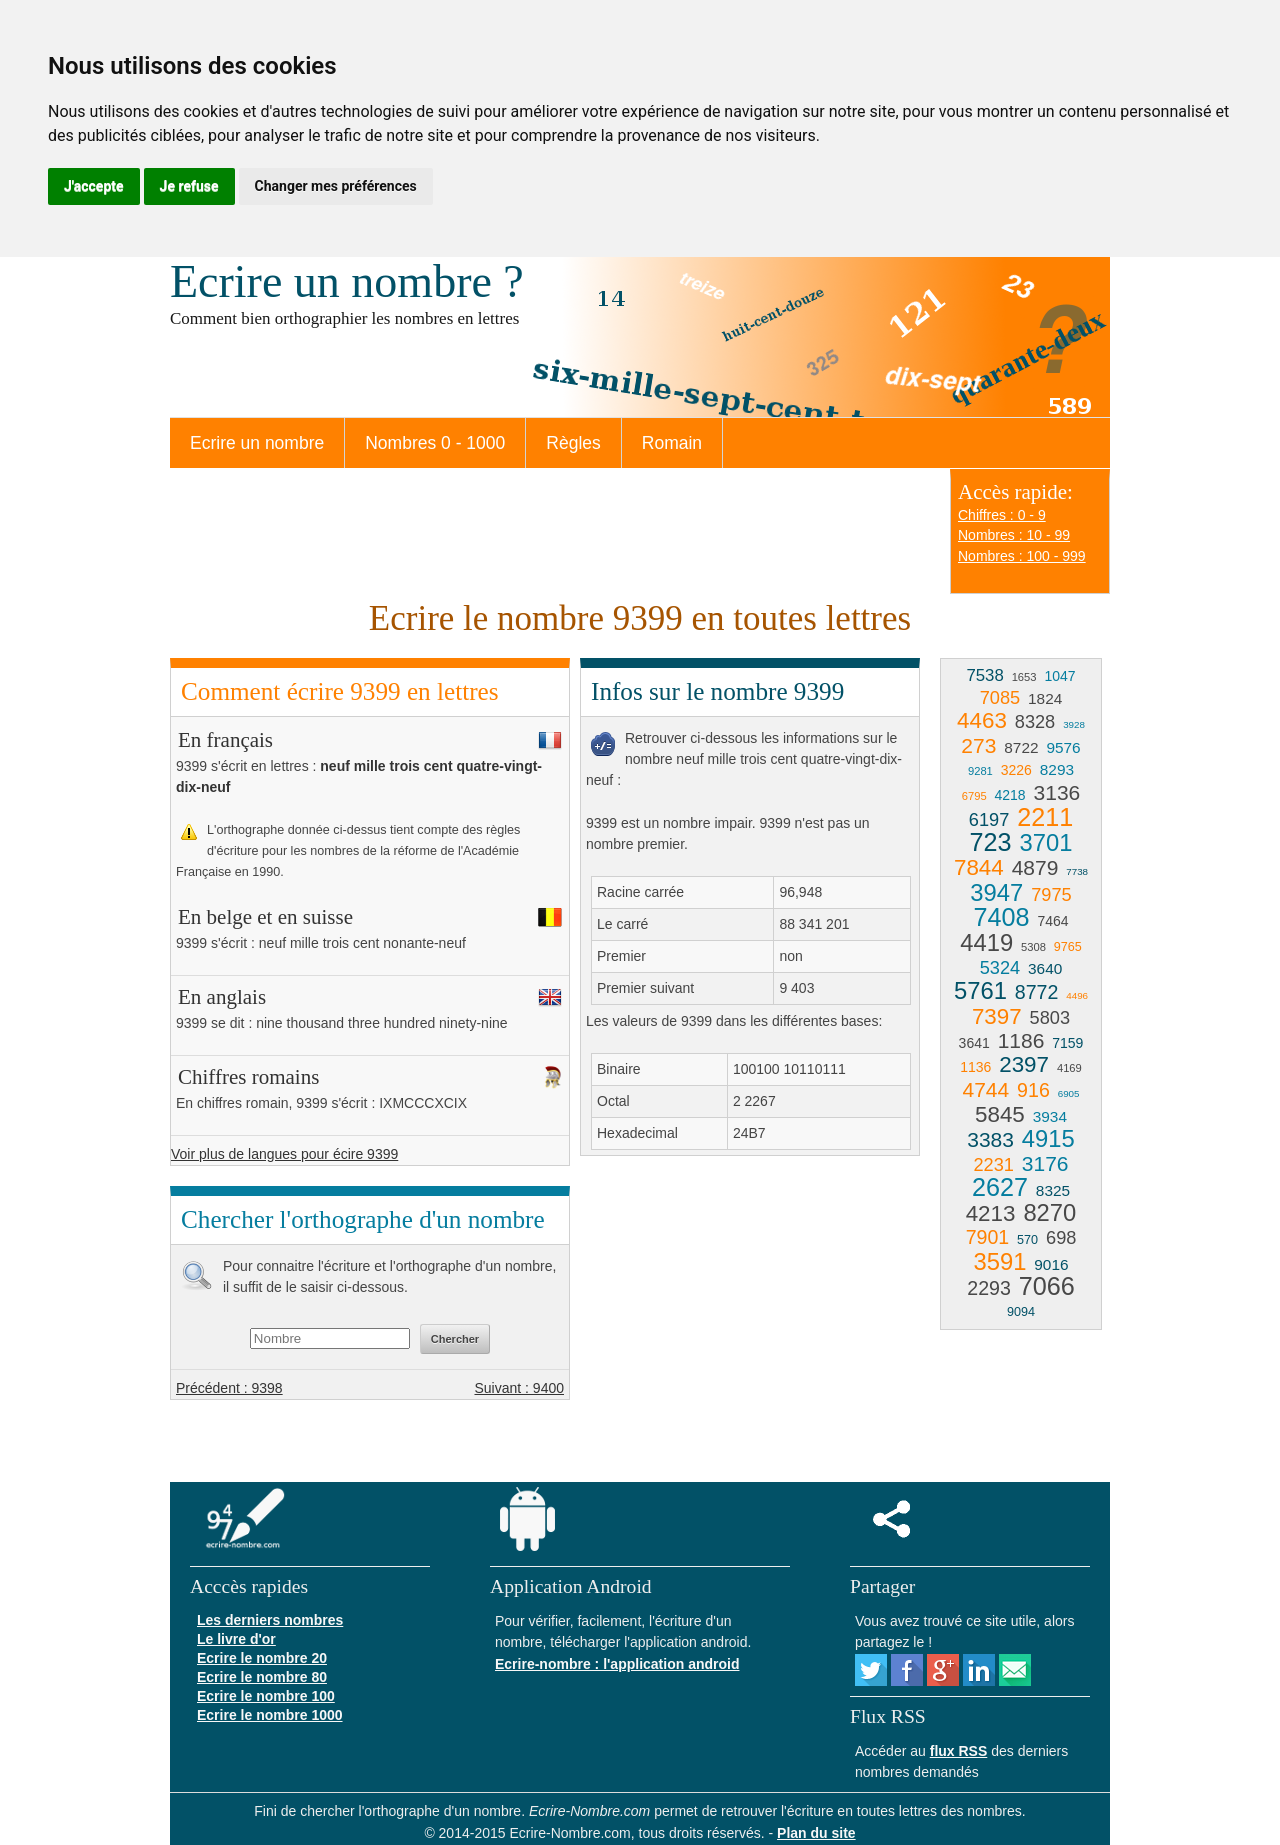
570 (1027, 1240)
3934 (1050, 1116)
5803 (1050, 1018)
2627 (1000, 1187)
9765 (1068, 947)
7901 (988, 1237)
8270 (1049, 1212)
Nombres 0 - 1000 (435, 443)
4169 (1069, 1068)
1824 (1045, 698)
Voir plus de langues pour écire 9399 (284, 1154)
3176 (1045, 1163)
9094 (1021, 1312)
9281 (980, 771)
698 (1061, 1238)
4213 (991, 1213)
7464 (1052, 921)
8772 (1037, 992)
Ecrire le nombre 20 (262, 1658)
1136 (975, 1067)
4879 (1035, 867)
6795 (974, 796)
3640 (1045, 968)
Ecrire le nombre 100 (266, 1696)
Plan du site (816, 1833)
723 (991, 842)
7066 (1047, 1286)
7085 (1000, 698)
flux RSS (959, 1751)
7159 (1067, 1043)
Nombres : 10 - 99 (1014, 535)
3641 (974, 1043)
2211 (1045, 817)
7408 (1001, 917)
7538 (984, 675)
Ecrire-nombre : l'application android (617, 1664)
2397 (1024, 1064)
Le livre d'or (236, 1639)
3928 (1074, 724)
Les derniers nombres (270, 1620)
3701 (1045, 842)
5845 (1000, 1114)
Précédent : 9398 (229, 1388)
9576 (1063, 747)
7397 (997, 1016)
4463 (982, 720)
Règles (573, 443)
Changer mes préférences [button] (336, 186)
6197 (989, 820)
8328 (1035, 722)
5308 (1033, 947)
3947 (996, 892)
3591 (999, 1261)
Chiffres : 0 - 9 (1002, 515)
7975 (1051, 895)
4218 (1010, 795)
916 (1033, 1090)
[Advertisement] (748, 1316)
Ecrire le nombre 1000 (270, 1715)
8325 (1053, 1190)
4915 (1048, 1138)
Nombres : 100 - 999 (1022, 556)
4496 (1077, 995)
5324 (1000, 968)
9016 (1051, 1264)
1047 (1059, 676)
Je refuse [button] (189, 186)
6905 (1069, 1093)
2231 (993, 1165)
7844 (979, 867)
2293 (989, 1288)
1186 (1021, 1040)
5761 (980, 990)
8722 (1021, 747)
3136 (1057, 792)
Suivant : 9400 (519, 1388)
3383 (990, 1139)
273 (978, 745)
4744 (986, 1089)
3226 (1016, 770)
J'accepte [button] (94, 186)
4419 (986, 942)
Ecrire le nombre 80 (262, 1677)
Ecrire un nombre (257, 443)
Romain (672, 443)
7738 (1077, 871)
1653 (1024, 677)
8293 (1057, 769)
